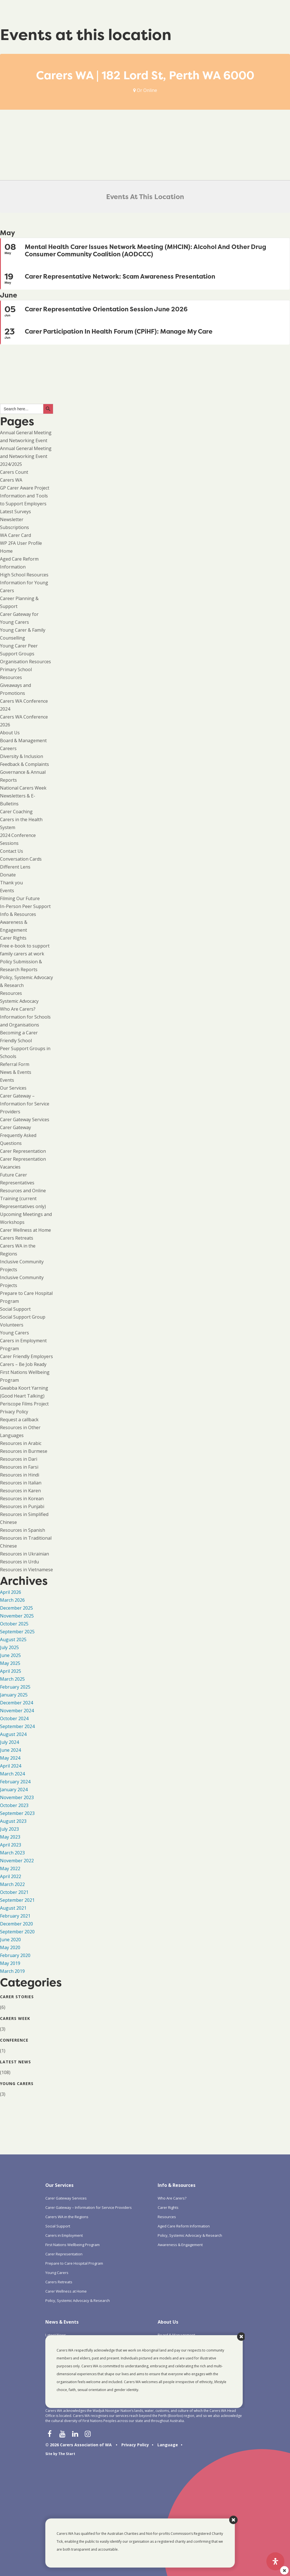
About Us (10, 733)
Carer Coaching (16, 811)
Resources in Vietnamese (26, 1569)
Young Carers (14, 1333)
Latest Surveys (15, 511)
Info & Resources (18, 914)
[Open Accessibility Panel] (275, 2561)
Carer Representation (23, 1151)
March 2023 (12, 1853)
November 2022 (17, 1860)
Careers (8, 748)
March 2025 (12, 1679)
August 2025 (13, 1639)
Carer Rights (13, 938)
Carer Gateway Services (24, 1119)
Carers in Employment (64, 2235)
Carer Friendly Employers (26, 1356)
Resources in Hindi (19, 1475)
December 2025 (16, 1608)
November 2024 (17, 1710)
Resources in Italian (20, 1483)
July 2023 (9, 1829)
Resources (11, 993)
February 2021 (15, 1916)
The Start (66, 2453)
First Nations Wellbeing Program (72, 2244)
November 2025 (17, 1616)
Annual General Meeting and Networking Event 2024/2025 (26, 456)
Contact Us (11, 851)
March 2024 (12, 1774)
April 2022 (10, 1876)
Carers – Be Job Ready (23, 1364)
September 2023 (17, 1813)
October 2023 (14, 1805)
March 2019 (12, 1971)
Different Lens (15, 867)
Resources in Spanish (22, 1530)
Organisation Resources (25, 661)
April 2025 (10, 1671)
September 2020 (17, 1932)
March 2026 (12, 1600)
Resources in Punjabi (22, 1506)
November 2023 (17, 1797)
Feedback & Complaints (24, 764)
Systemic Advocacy (19, 1001)
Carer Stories (17, 1996)
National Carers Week (23, 788)
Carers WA (11, 480)
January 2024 (14, 1789)
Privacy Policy (14, 1412)
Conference (14, 2040)
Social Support (15, 1309)
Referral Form (14, 1064)
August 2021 (13, 1908)
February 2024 (15, 1782)
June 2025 (10, 1655)
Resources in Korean (22, 1498)
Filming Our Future (20, 898)
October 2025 (14, 1624)
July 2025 (9, 1647)
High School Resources (24, 575)
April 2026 (10, 1592)
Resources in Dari (18, 1459)
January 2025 (14, 1695)
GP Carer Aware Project (24, 488)
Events (7, 890)
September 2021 (17, 1900)
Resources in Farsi (19, 1467)
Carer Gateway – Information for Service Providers (24, 1104)
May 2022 (10, 1868)
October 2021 (14, 1892)
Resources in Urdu (19, 1562)
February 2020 (15, 1955)
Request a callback (19, 1419)
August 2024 (13, 1734)
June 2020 (10, 1939)
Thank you (11, 883)
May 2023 (10, 1837)
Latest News (15, 2061)
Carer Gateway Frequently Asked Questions (18, 1135)
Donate (8, 875)
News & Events (15, 1072)
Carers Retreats (16, 1238)
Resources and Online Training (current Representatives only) (23, 1198)
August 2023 (13, 1821)
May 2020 (10, 1947)
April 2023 (10, 1845)
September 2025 (17, 1632)
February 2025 (15, 1687)
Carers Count (14, 472)
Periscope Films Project (24, 1404)
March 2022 (12, 1884)
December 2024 (16, 1703)
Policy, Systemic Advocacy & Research (77, 2300)
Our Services (13, 1088)
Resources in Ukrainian (24, 1554)
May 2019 (10, 1963)
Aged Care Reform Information (184, 2226)
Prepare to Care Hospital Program (74, 2263)
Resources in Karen (20, 1491)
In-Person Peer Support (25, 906)
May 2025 (10, 1663)
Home (6, 551)
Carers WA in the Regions (66, 2216)
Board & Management (23, 740)
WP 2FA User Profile (21, 543)
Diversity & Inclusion (21, 756)
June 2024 (10, 1750)
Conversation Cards (21, 859)
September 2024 (17, 1726)
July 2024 (9, 1742)
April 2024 (10, 1766)
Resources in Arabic (20, 1443)
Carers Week (15, 2018)
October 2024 (14, 1718)
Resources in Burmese (23, 1451)
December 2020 (16, 1924)
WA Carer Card (15, 535)
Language (167, 2444)
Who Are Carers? (17, 1009)
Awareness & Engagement (180, 2244)
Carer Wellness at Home (25, 1230)
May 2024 (10, 1758)
